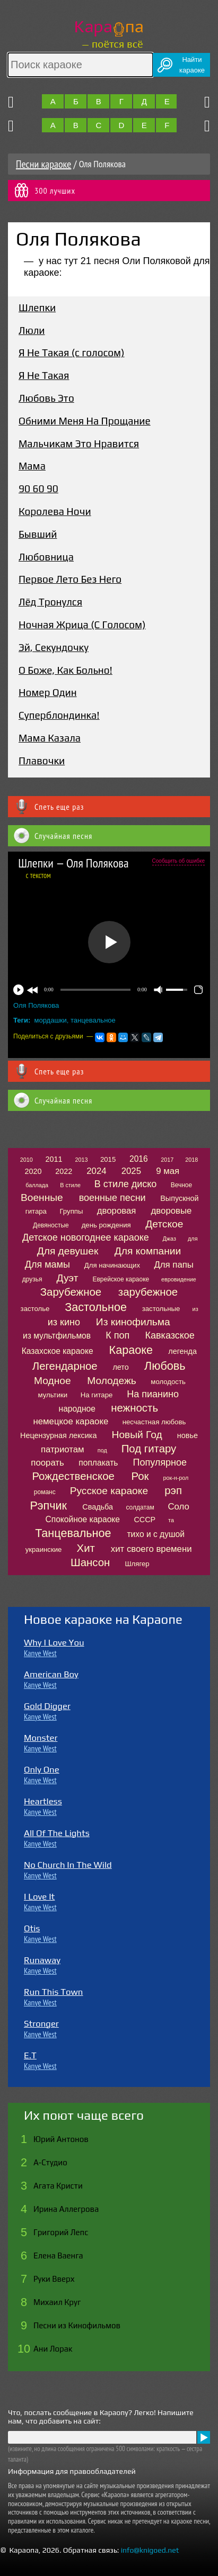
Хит (86, 1548)
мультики (53, 1395)
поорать (47, 1463)
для (192, 1238)
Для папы (173, 1265)
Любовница (46, 557)
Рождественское (73, 1476)
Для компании (148, 1251)
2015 (108, 1159)
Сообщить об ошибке (178, 861)
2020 (33, 1171)
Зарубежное (70, 1292)
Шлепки (37, 307)
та (171, 1520)
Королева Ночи (55, 511)
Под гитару (149, 1448)
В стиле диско (125, 1184)
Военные (42, 1197)
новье (187, 1435)
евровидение (178, 1279)
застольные (161, 1309)
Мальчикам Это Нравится (79, 443)
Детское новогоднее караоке (85, 1237)
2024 (96, 1171)
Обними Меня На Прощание (85, 421)
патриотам (62, 1449)
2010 (26, 1159)
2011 (54, 1159)
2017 (167, 1159)
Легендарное (65, 1366)
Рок (140, 1476)
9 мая (167, 1171)
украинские (43, 1549)
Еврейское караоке (120, 1279)
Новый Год (137, 1434)
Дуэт (68, 1278)
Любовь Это (46, 398)
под (102, 1450)
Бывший (38, 534)
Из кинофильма (133, 1321)
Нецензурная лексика (58, 1435)
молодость (168, 1382)
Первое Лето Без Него (70, 579)
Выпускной (179, 1198)
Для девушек (68, 1251)
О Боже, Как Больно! (65, 670)
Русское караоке (109, 1490)
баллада (36, 1185)
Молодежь (111, 1380)
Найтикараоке (192, 65)
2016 (138, 1158)
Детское (164, 1224)
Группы (71, 1211)
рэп (173, 1490)
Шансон (90, 1562)
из (195, 1309)
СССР (144, 1519)
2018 (191, 1159)
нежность (134, 1408)
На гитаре (97, 1395)
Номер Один (48, 692)
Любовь (164, 1365)
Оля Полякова (36, 1005)
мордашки (50, 1020)
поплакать (98, 1462)
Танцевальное (73, 1533)
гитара (36, 1211)
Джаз (169, 1238)
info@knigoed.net (150, 2550)
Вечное (182, 1185)
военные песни (112, 1197)
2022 (63, 1171)
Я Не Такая (44, 375)
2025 (131, 1171)
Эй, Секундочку (54, 647)
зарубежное (148, 1292)
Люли (32, 330)
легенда (182, 1351)
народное (77, 1408)
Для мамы (47, 1264)
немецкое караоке (70, 1421)
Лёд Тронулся (50, 602)
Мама (32, 466)
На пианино (153, 1394)
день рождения (106, 1225)
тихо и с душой (155, 1534)
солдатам (140, 1507)
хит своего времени (151, 1549)
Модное (52, 1380)
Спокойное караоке (82, 1519)
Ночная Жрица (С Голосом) (82, 624)
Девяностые (51, 1225)
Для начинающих (112, 1265)
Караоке (131, 1350)
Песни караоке (43, 164)
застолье (35, 1309)
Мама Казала (50, 738)
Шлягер (137, 1564)
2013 (81, 1159)
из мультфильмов (57, 1335)
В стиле (70, 1185)
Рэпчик (48, 1505)
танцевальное (93, 1020)
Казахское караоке (57, 1350)
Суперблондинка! (59, 715)
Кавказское (170, 1335)
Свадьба (97, 1507)
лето (120, 1367)
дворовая (116, 1211)
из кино (64, 1322)
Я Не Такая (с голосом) (71, 352)
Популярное (160, 1462)
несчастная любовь (154, 1422)
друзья (32, 1279)
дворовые (171, 1211)
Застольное (96, 1307)
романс (45, 1492)
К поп (117, 1335)
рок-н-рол (175, 1478)
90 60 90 (38, 488)
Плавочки (42, 760)
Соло (178, 1507)
